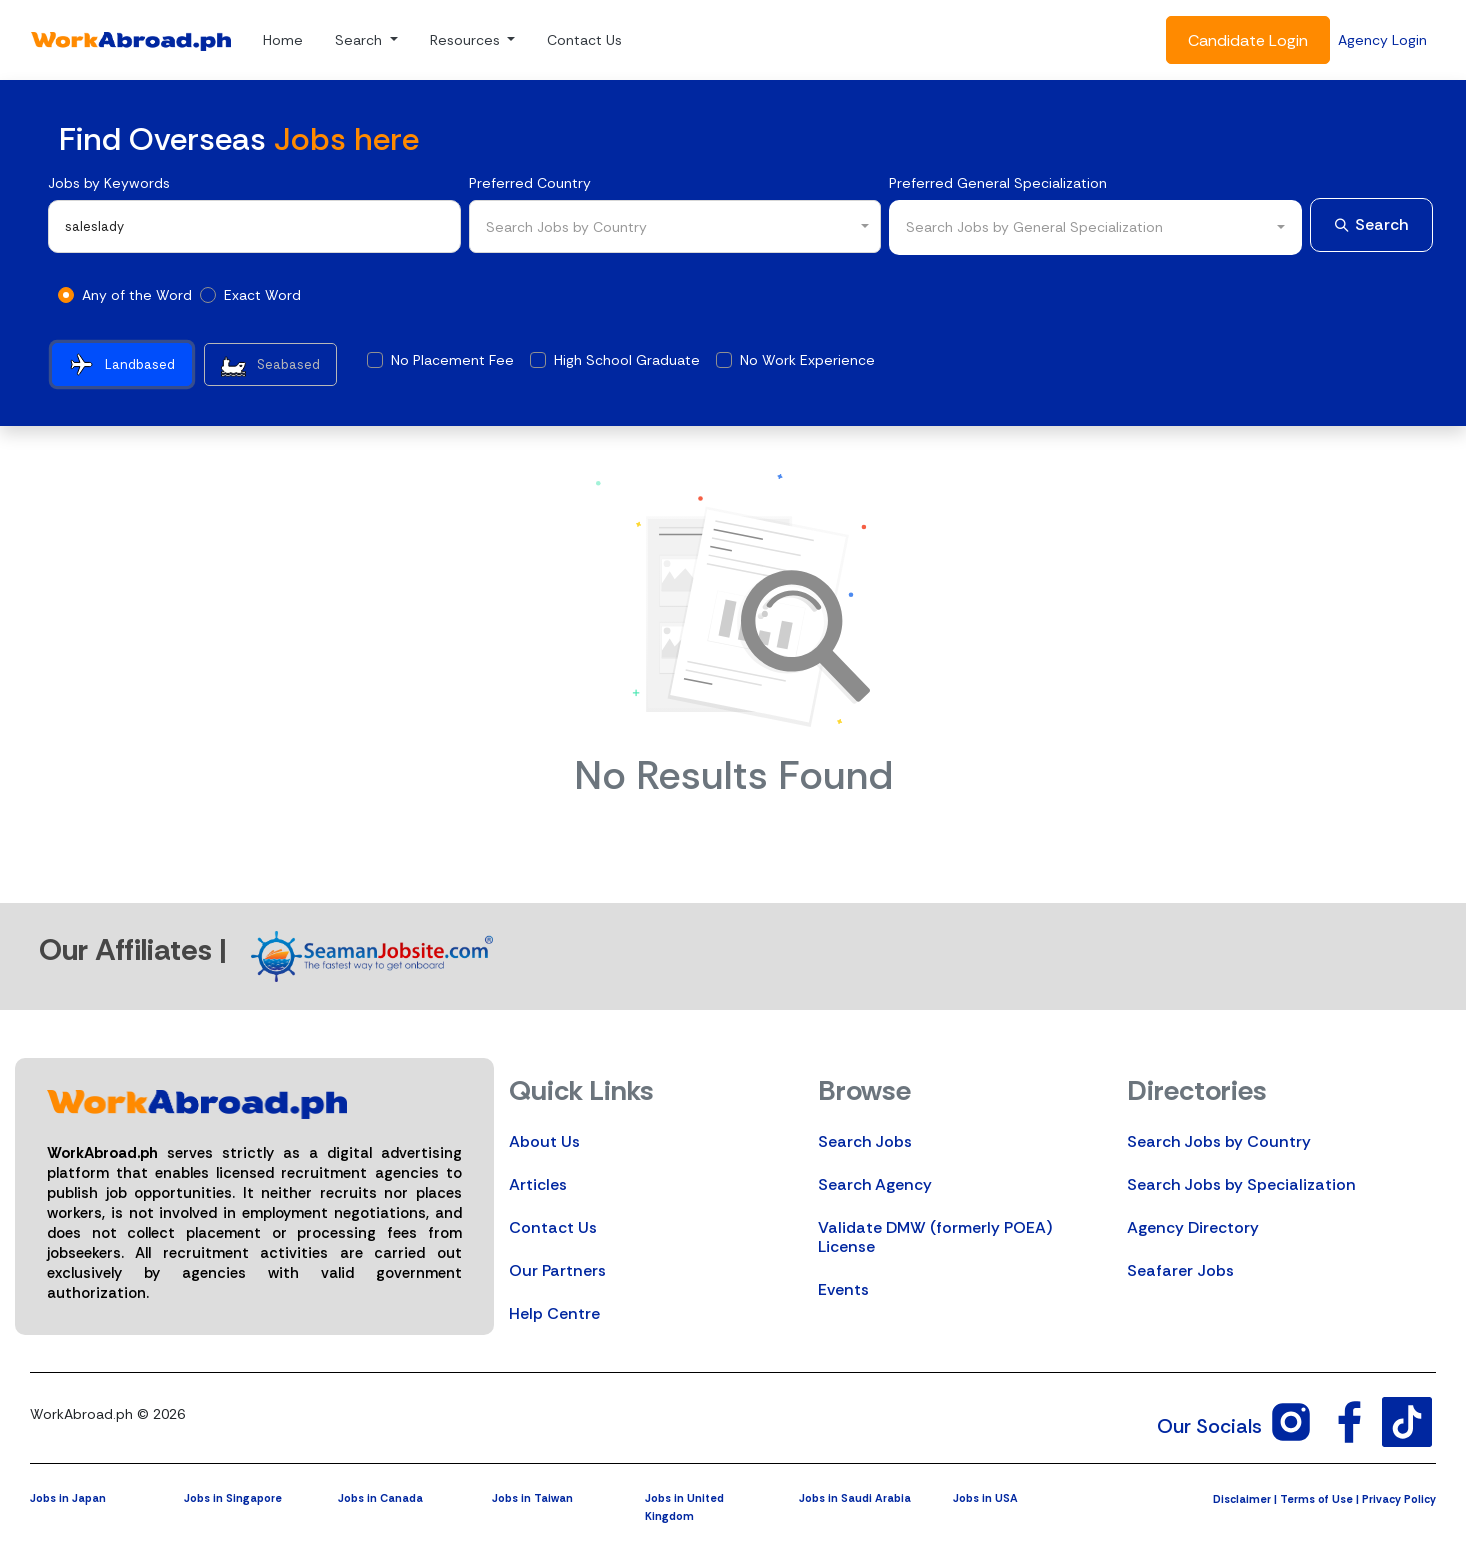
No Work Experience (807, 360)
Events (843, 1289)
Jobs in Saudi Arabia (855, 1498)
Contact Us (584, 40)
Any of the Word (137, 295)
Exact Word (262, 295)
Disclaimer (1242, 1499)
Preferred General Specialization (998, 183)
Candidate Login (1248, 40)
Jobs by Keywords (109, 183)
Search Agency (875, 1184)
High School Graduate (627, 360)
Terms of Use (1316, 1499)
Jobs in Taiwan (532, 1498)
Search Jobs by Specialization (1241, 1184)
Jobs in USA (985, 1498)
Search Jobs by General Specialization (1034, 227)
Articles (538, 1184)
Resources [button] (467, 40)
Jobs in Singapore (233, 1498)
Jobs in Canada (380, 1498)
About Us (544, 1141)
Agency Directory (1193, 1227)
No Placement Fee (452, 360)
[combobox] (675, 226)
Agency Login (1382, 40)
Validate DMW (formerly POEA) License (935, 1237)
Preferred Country (530, 183)
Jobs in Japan (68, 1498)
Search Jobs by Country (1219, 1141)
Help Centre (554, 1313)
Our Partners (557, 1270)
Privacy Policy (1399, 1499)
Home (283, 40)
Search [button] (360, 40)
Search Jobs (865, 1141)
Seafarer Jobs (1180, 1270)
